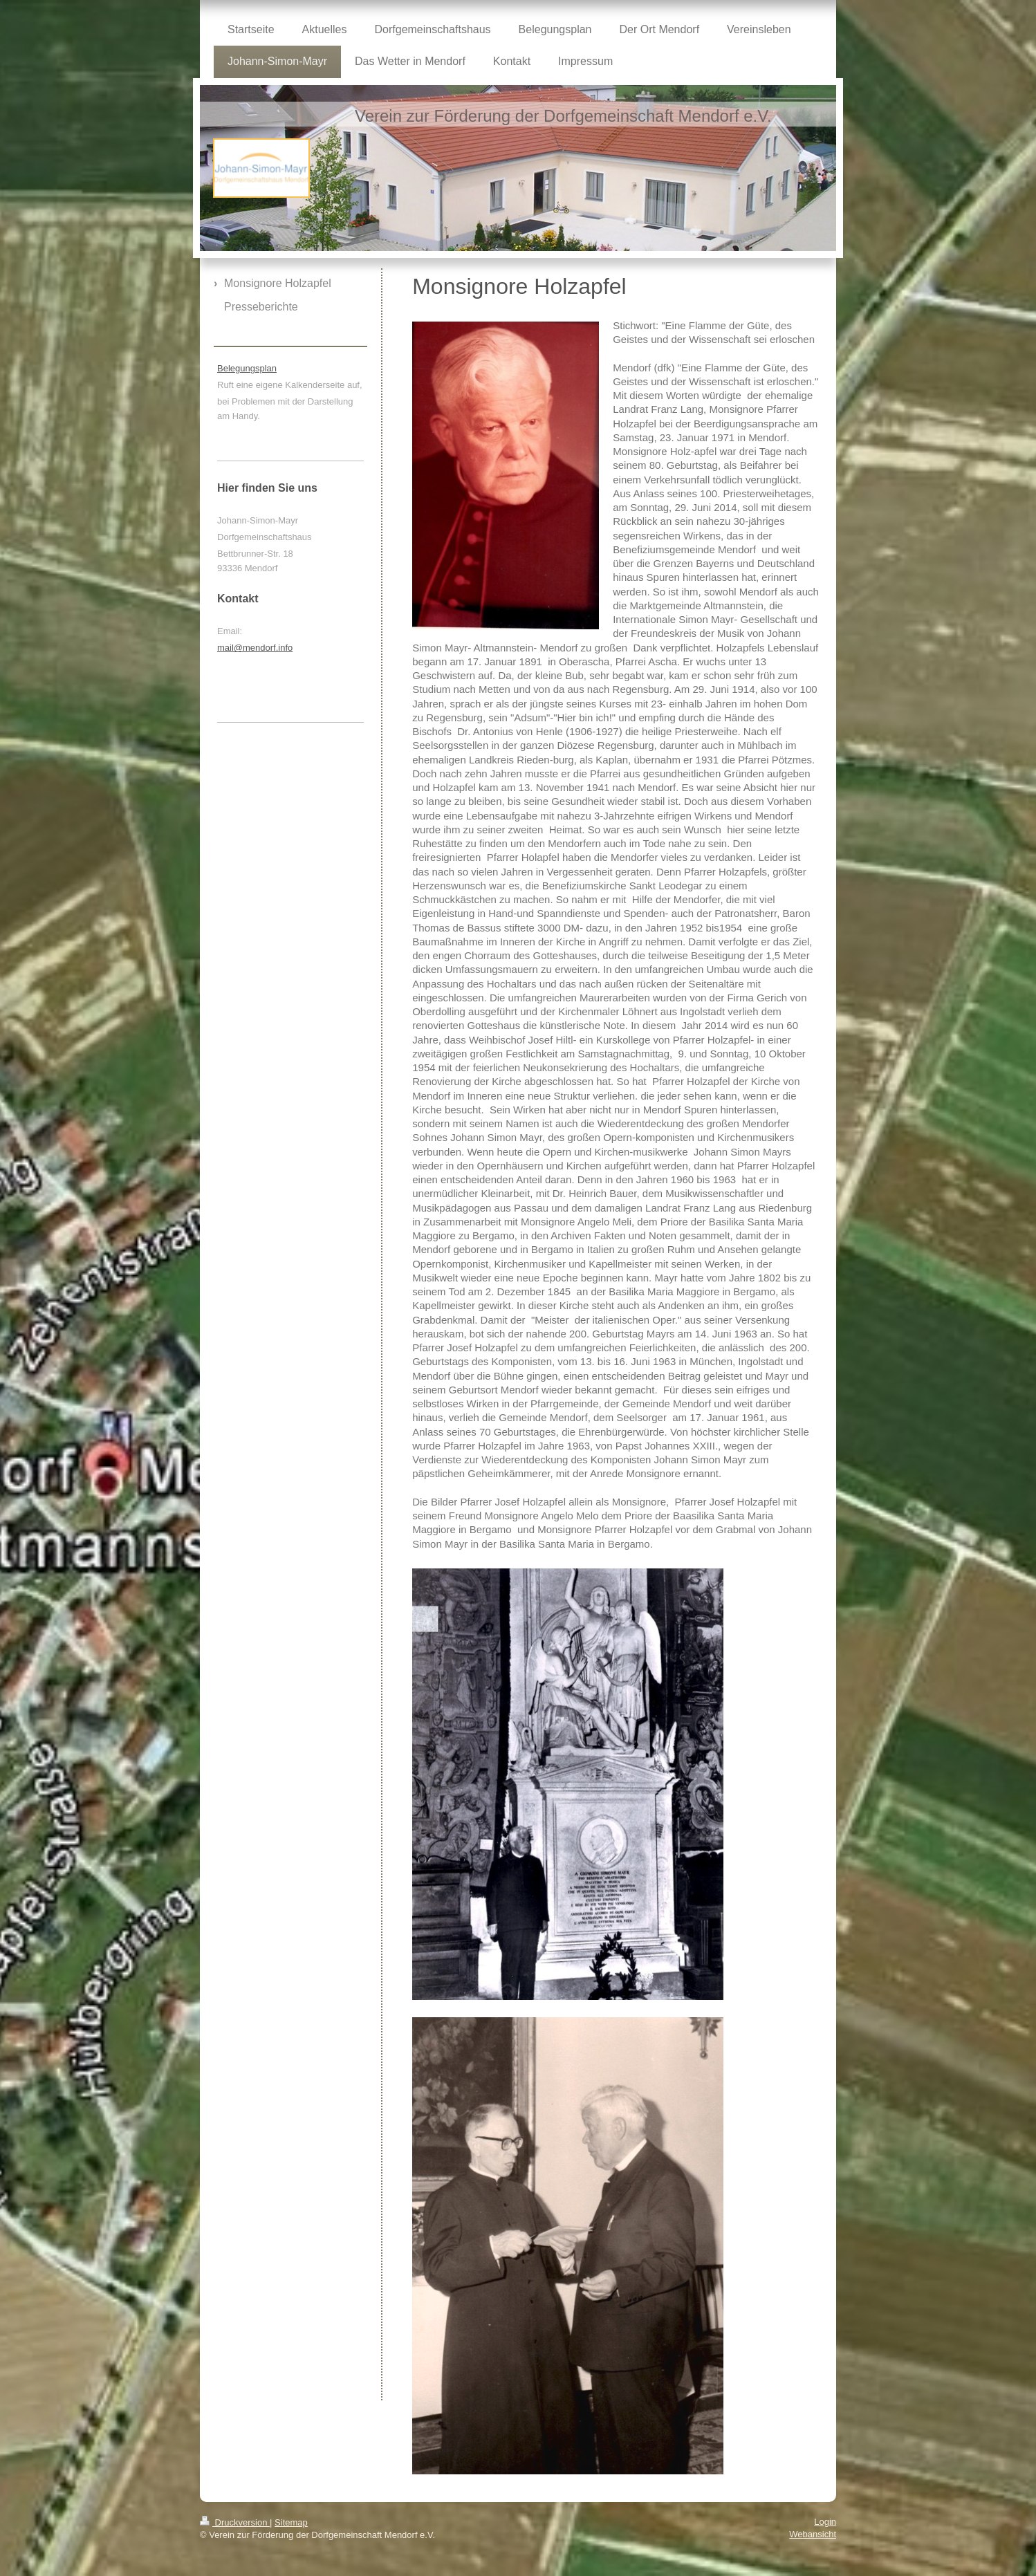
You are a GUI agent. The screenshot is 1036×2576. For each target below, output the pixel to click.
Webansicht (812, 2534)
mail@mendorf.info (255, 647)
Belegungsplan (247, 368)
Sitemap (291, 2522)
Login (825, 2522)
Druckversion (235, 2522)
